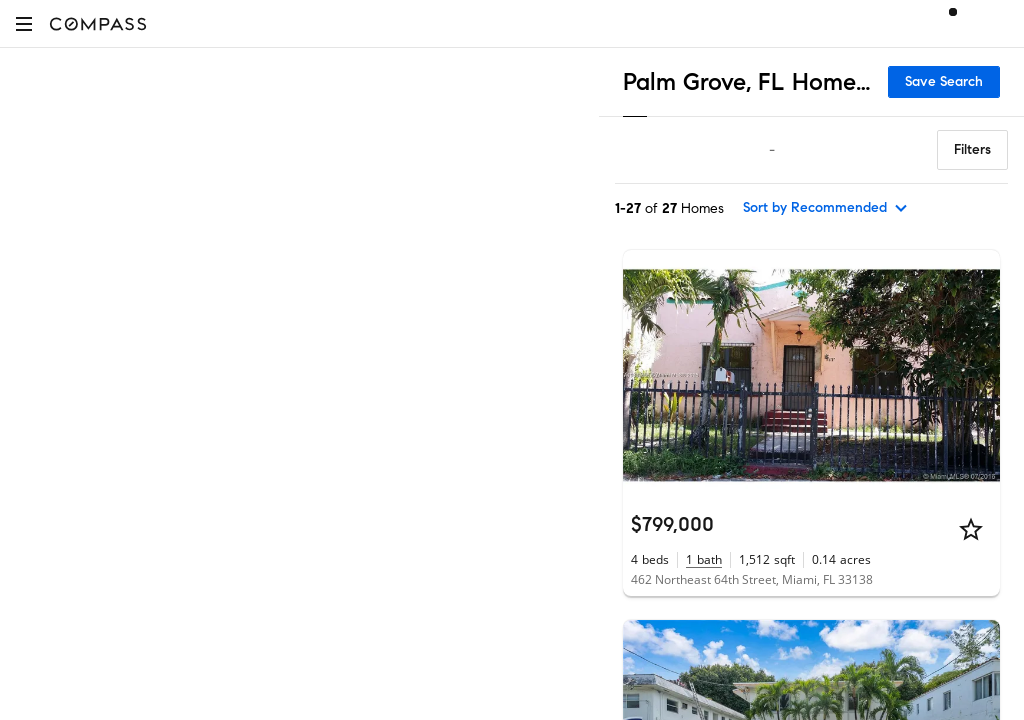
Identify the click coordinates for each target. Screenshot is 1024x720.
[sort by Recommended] (826, 208)
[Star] (971, 529)
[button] (24, 23)
